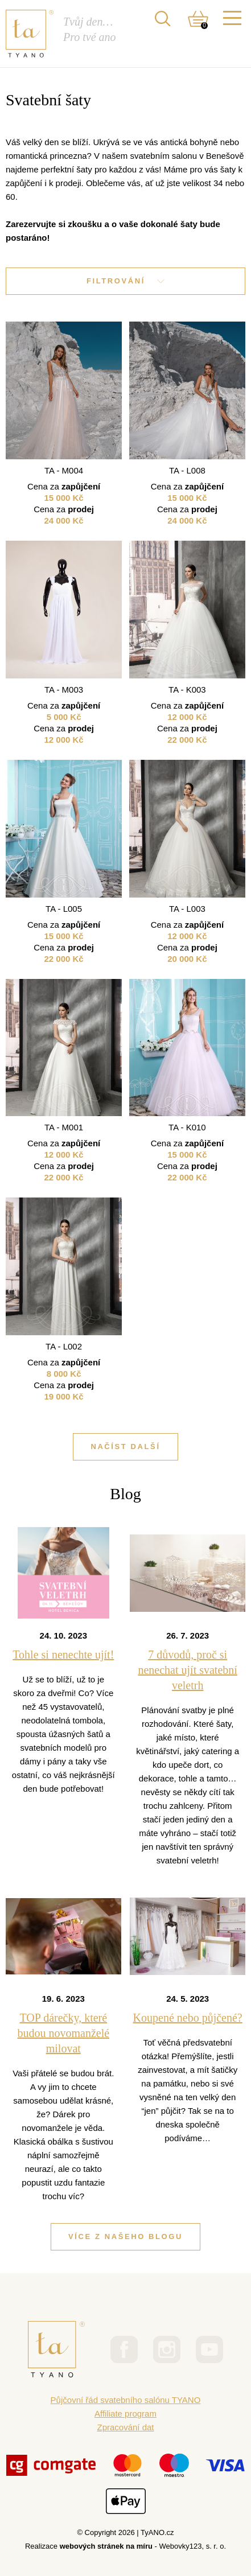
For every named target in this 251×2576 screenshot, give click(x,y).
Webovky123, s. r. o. (193, 2546)
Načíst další (125, 1446)
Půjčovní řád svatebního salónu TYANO (126, 2400)
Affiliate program (125, 2413)
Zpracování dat (125, 2427)
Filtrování (125, 281)
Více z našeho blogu (125, 2236)
